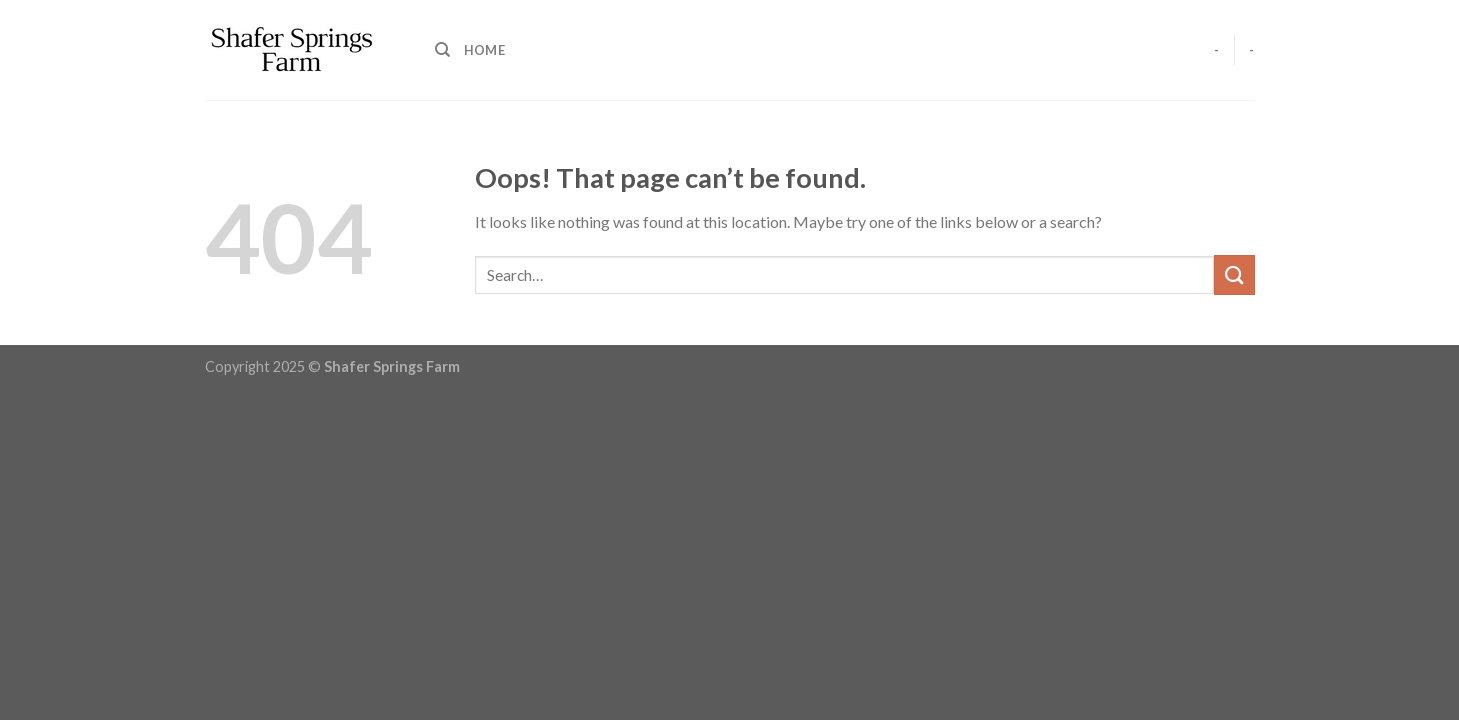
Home (484, 50)
